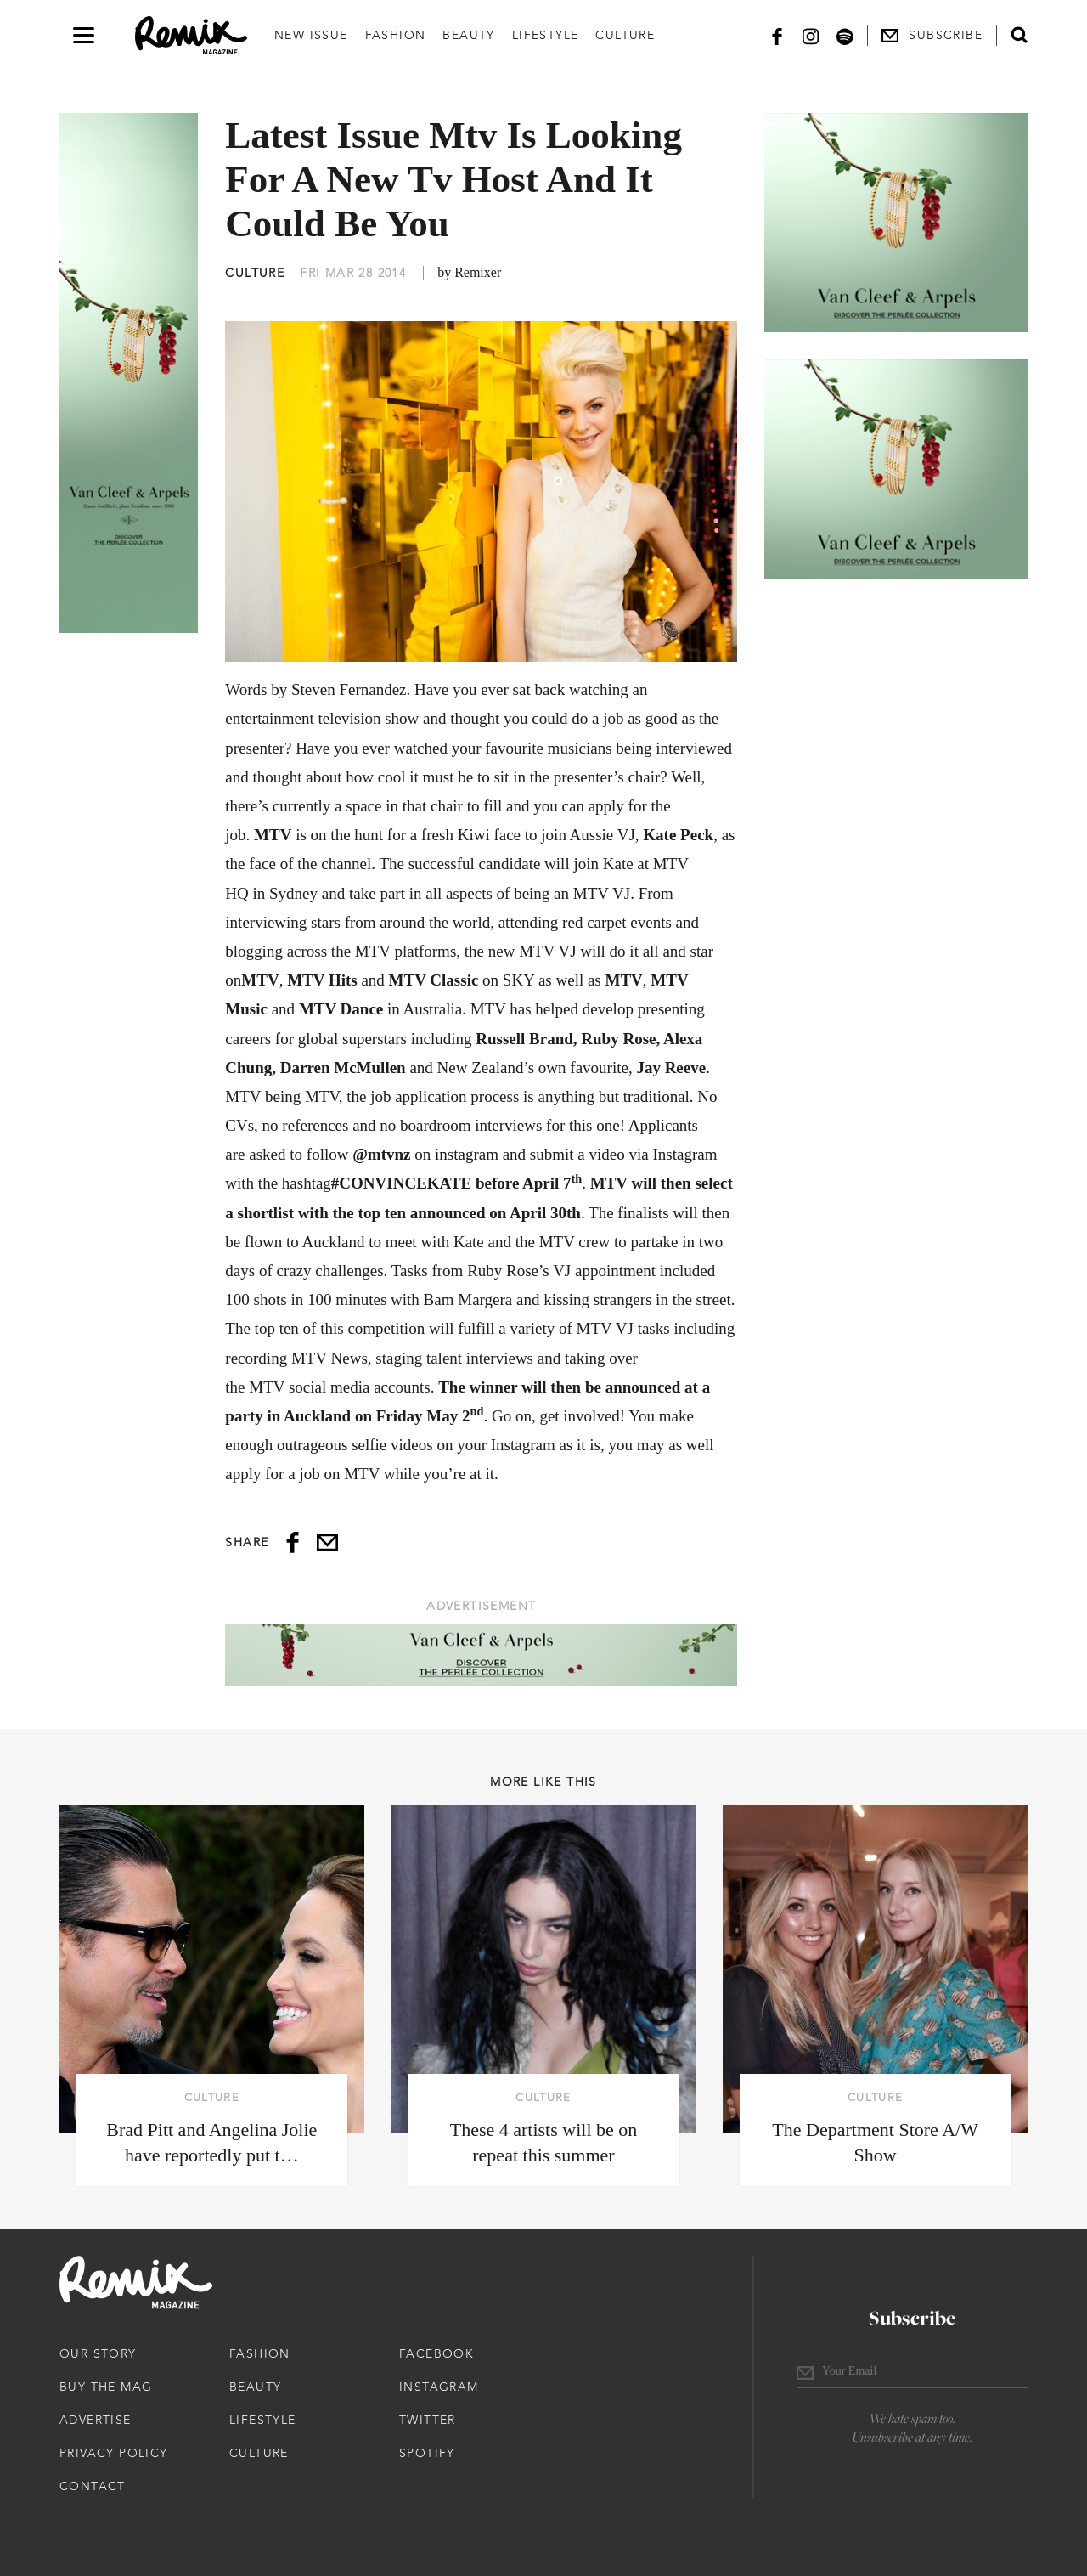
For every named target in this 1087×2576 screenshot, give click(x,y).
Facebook (436, 2353)
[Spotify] (844, 35)
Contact (92, 2486)
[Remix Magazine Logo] (191, 35)
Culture (625, 34)
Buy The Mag (105, 2386)
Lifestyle (545, 34)
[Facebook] (777, 35)
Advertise (95, 2419)
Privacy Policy (113, 2452)
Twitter (427, 2419)
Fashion (395, 34)
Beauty (468, 34)
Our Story (98, 2353)
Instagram (439, 2386)
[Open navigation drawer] (83, 35)
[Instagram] (811, 35)
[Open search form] (1019, 34)
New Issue (311, 34)
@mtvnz (381, 1154)
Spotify (427, 2452)
